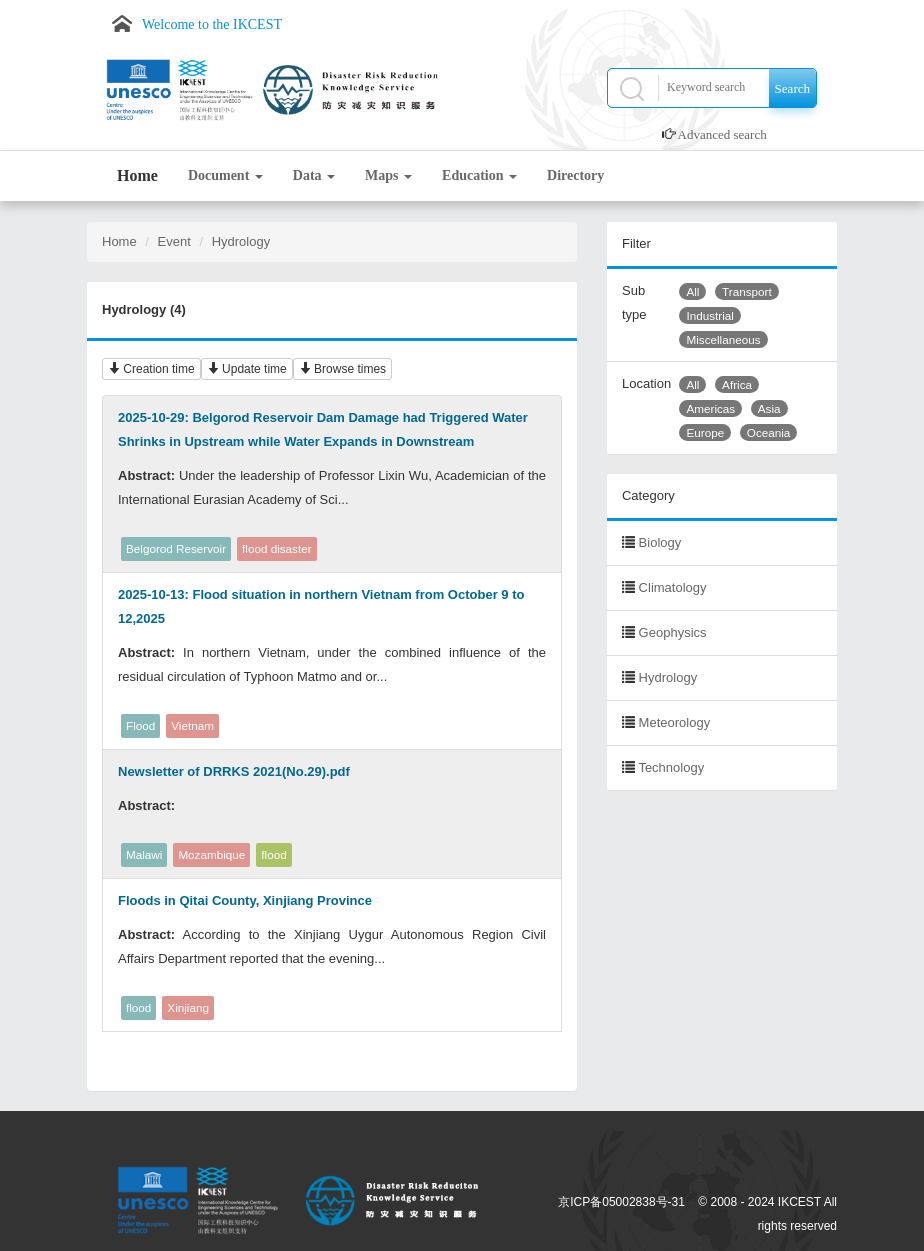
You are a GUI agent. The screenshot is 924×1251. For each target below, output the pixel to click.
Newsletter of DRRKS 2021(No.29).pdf (234, 771)
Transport (747, 291)
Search (792, 88)
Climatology (673, 587)
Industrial (709, 315)
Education (479, 175)
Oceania (769, 432)
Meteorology (675, 722)
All (692, 291)
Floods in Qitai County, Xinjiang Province (245, 900)
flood (273, 854)
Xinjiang (188, 1007)
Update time (247, 369)
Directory (575, 175)
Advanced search (722, 134)
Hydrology (241, 241)
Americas (710, 408)
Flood (140, 725)
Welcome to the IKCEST (212, 24)
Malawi (144, 854)
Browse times (342, 369)
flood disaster (277, 548)
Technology (671, 767)
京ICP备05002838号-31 (621, 1202)
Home (137, 175)
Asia (769, 408)
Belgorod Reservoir (176, 548)
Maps (388, 175)
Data (314, 175)
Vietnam (192, 725)
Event (174, 241)
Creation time (151, 369)
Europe (705, 432)
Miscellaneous (723, 339)
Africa (737, 384)
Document (225, 175)
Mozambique (211, 854)
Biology (660, 542)
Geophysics (673, 632)
